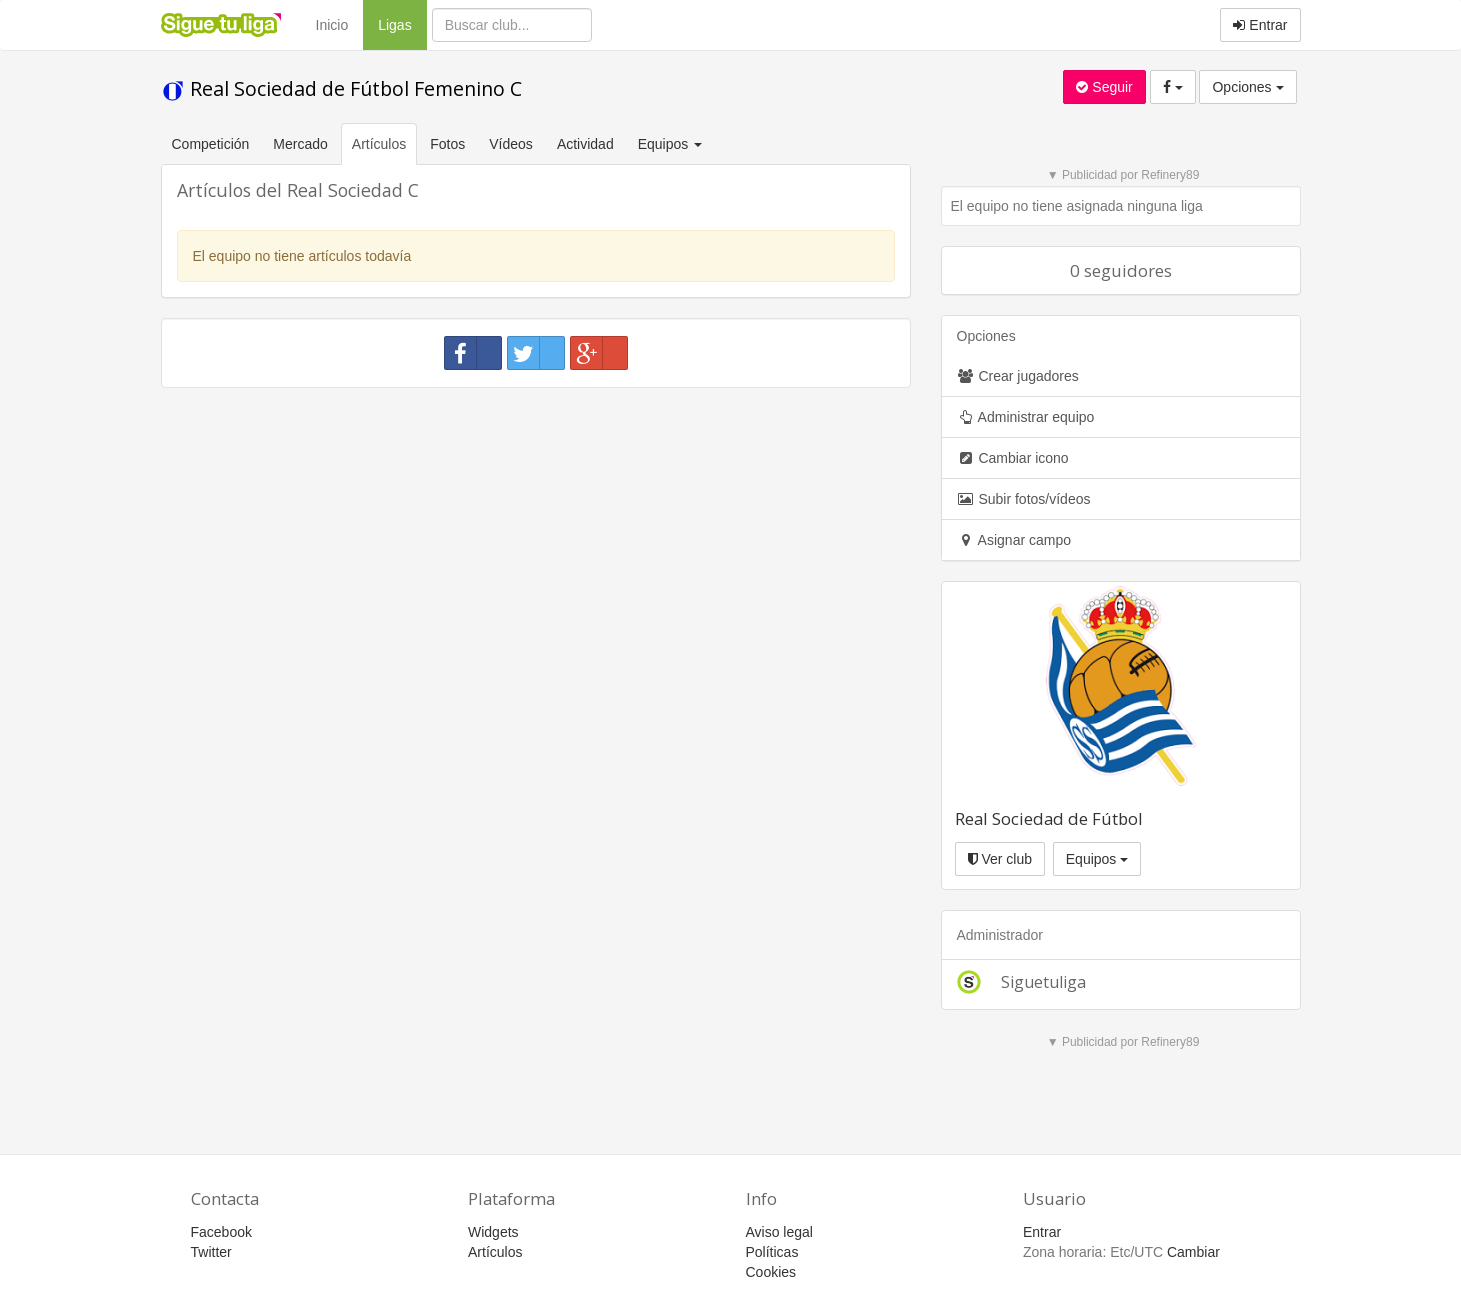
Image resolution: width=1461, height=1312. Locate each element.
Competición (211, 144)
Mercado (300, 144)
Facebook (221, 1232)
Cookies (771, 1272)
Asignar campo (1014, 540)
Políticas (772, 1252)
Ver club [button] (1000, 859)
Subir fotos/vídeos (1024, 499)
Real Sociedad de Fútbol (1049, 818)
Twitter (211, 1252)
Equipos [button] (672, 144)
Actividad (585, 144)
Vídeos (511, 144)
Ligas (402, 23)
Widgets (493, 1232)
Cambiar (1193, 1252)
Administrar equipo (1026, 417)
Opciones (1247, 87)
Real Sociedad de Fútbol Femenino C (341, 88)
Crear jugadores (1018, 376)
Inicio (332, 25)
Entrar (1260, 25)
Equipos (1097, 859)
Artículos (379, 144)
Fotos (447, 144)
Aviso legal (779, 1232)
